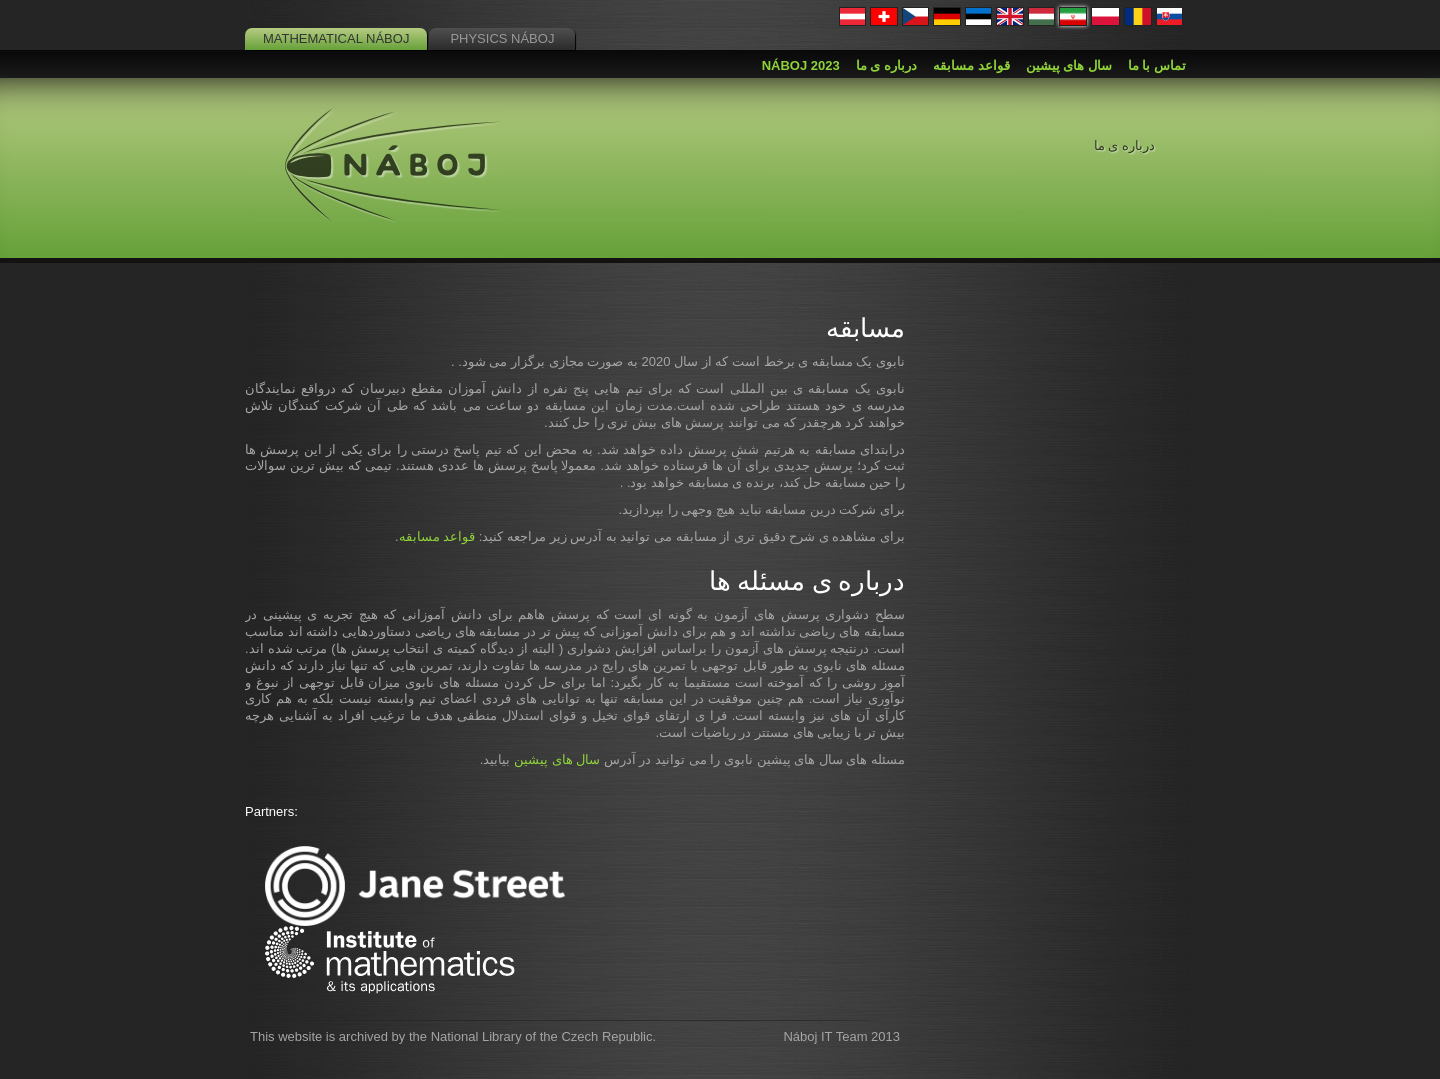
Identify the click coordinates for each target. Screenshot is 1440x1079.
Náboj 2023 (801, 65)
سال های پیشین (557, 759)
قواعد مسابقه (437, 536)
